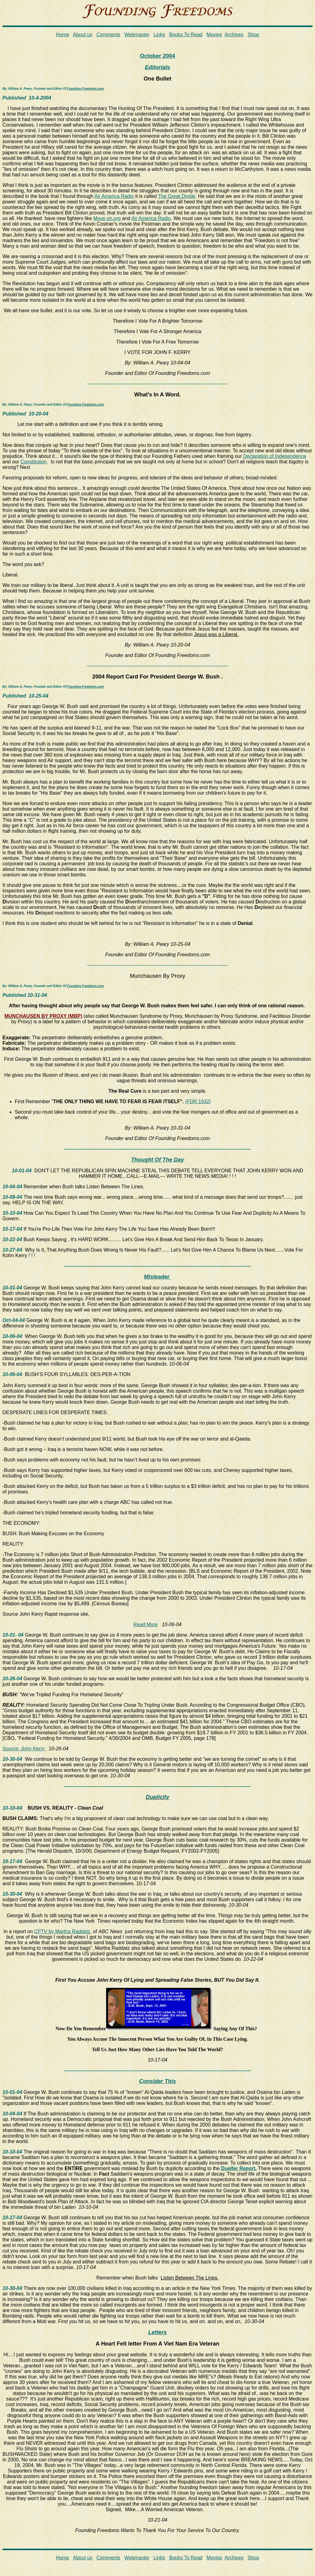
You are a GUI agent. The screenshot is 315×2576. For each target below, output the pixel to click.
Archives (234, 34)
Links (159, 34)
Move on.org (107, 218)
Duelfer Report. (239, 2168)
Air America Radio (114, 196)
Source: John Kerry (24, 1748)
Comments (108, 34)
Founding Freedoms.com (85, 88)
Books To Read (185, 34)
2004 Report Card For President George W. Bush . (157, 677)
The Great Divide (176, 196)
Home (62, 34)
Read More (146, 1624)
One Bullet (157, 79)
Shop (253, 34)
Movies (214, 34)
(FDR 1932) (198, 1101)
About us (82, 34)
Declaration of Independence (274, 456)
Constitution (34, 461)
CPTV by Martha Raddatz (62, 1931)
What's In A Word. (157, 394)
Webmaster (137, 34)
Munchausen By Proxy (157, 976)
